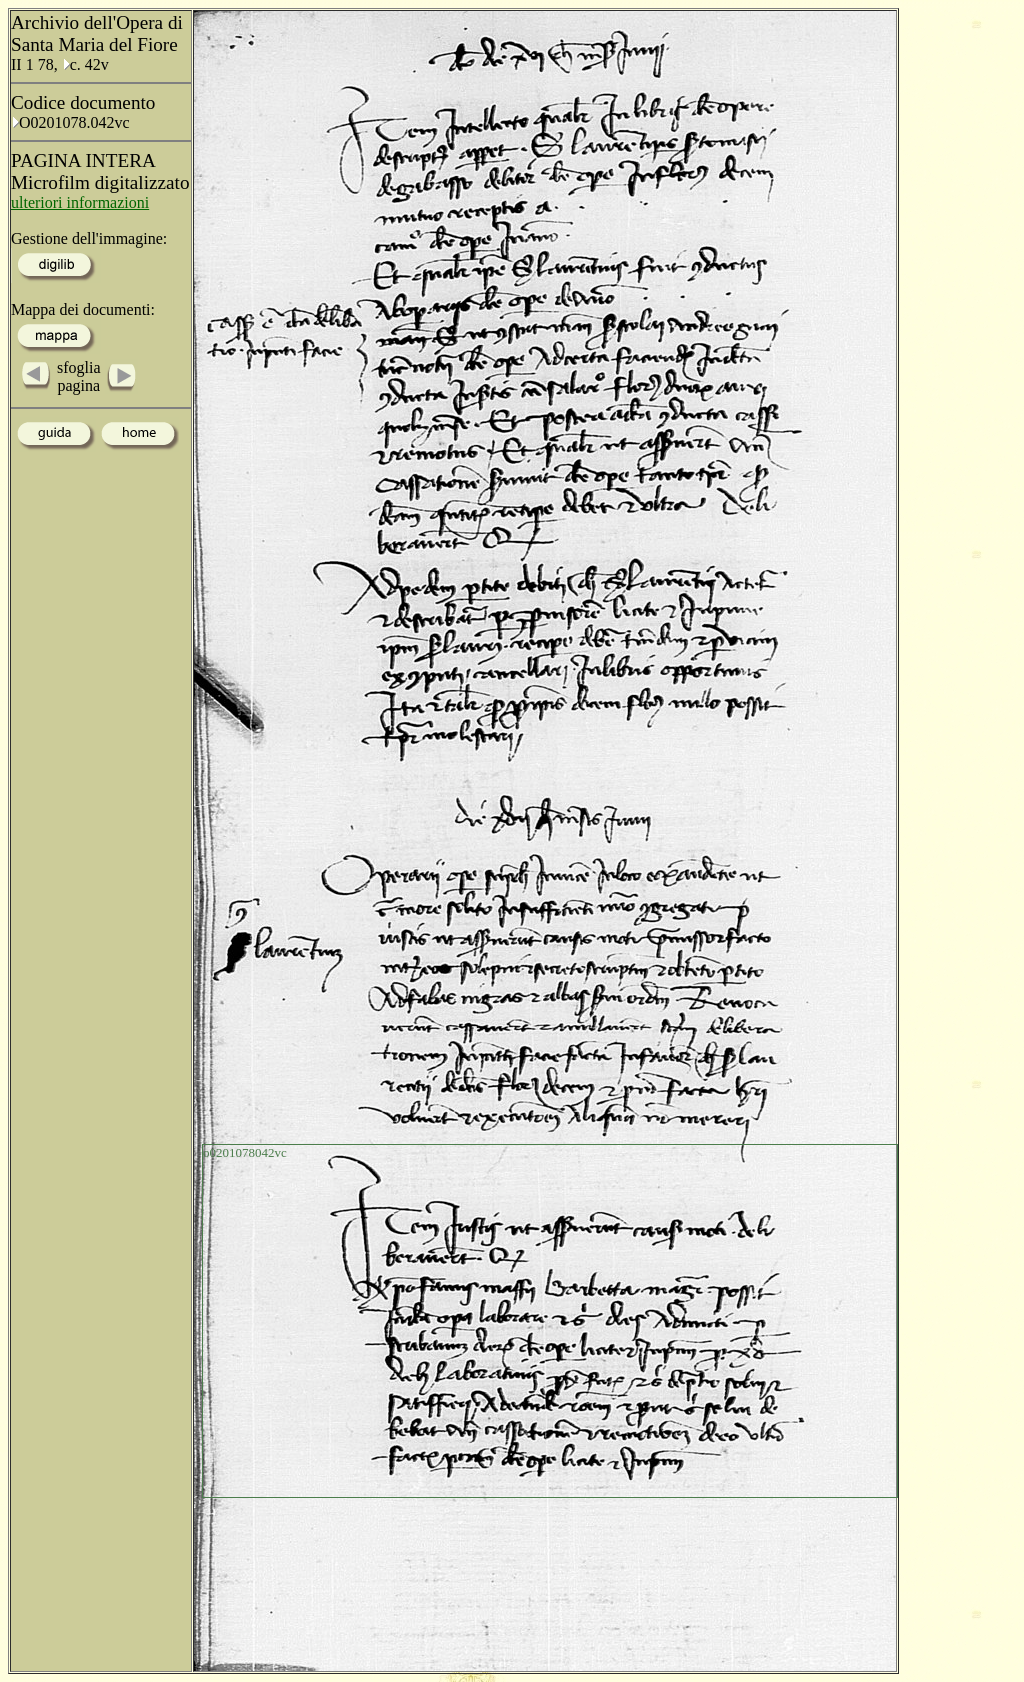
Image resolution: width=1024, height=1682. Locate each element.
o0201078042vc (245, 1152)
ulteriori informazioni (80, 202)
